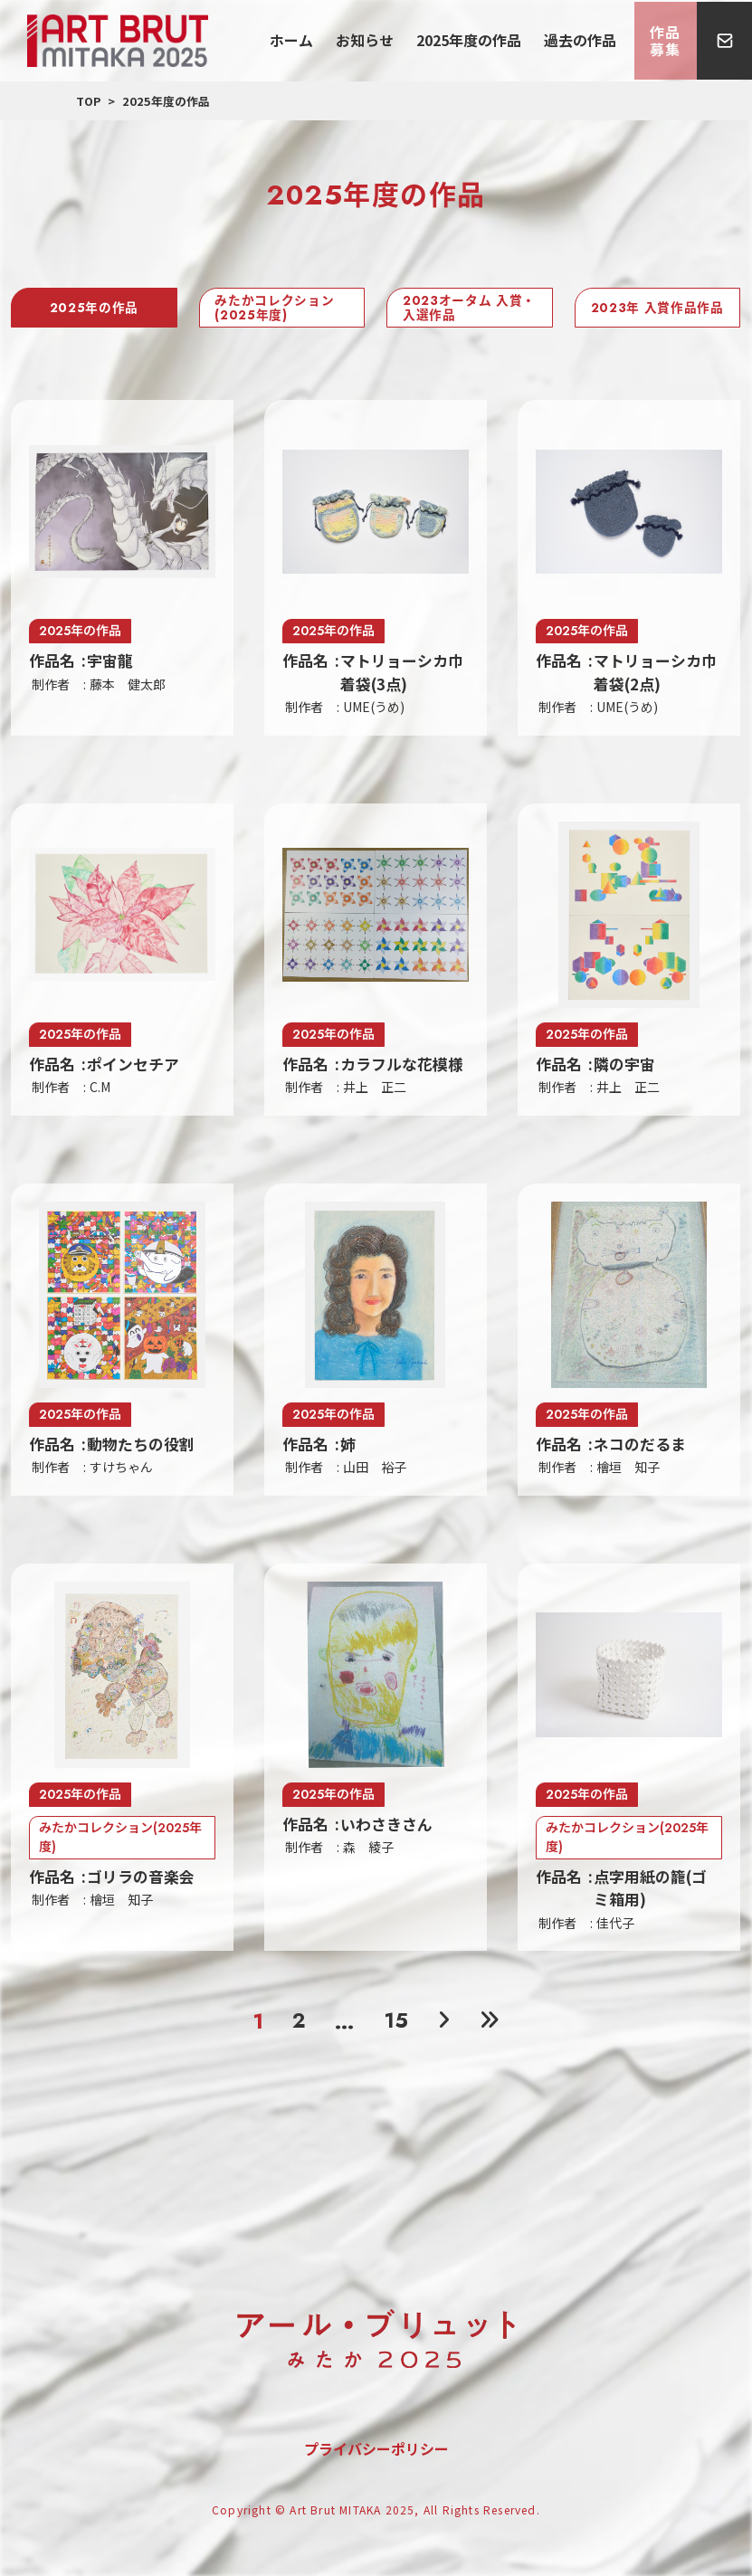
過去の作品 (583, 40)
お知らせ (396, 40)
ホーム (336, 40)
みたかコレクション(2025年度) (278, 309)
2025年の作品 (93, 309)
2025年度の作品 (486, 40)
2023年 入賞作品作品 (654, 309)
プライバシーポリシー (376, 2455)
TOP (88, 100)
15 (396, 2024)
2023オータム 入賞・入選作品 (458, 309)
